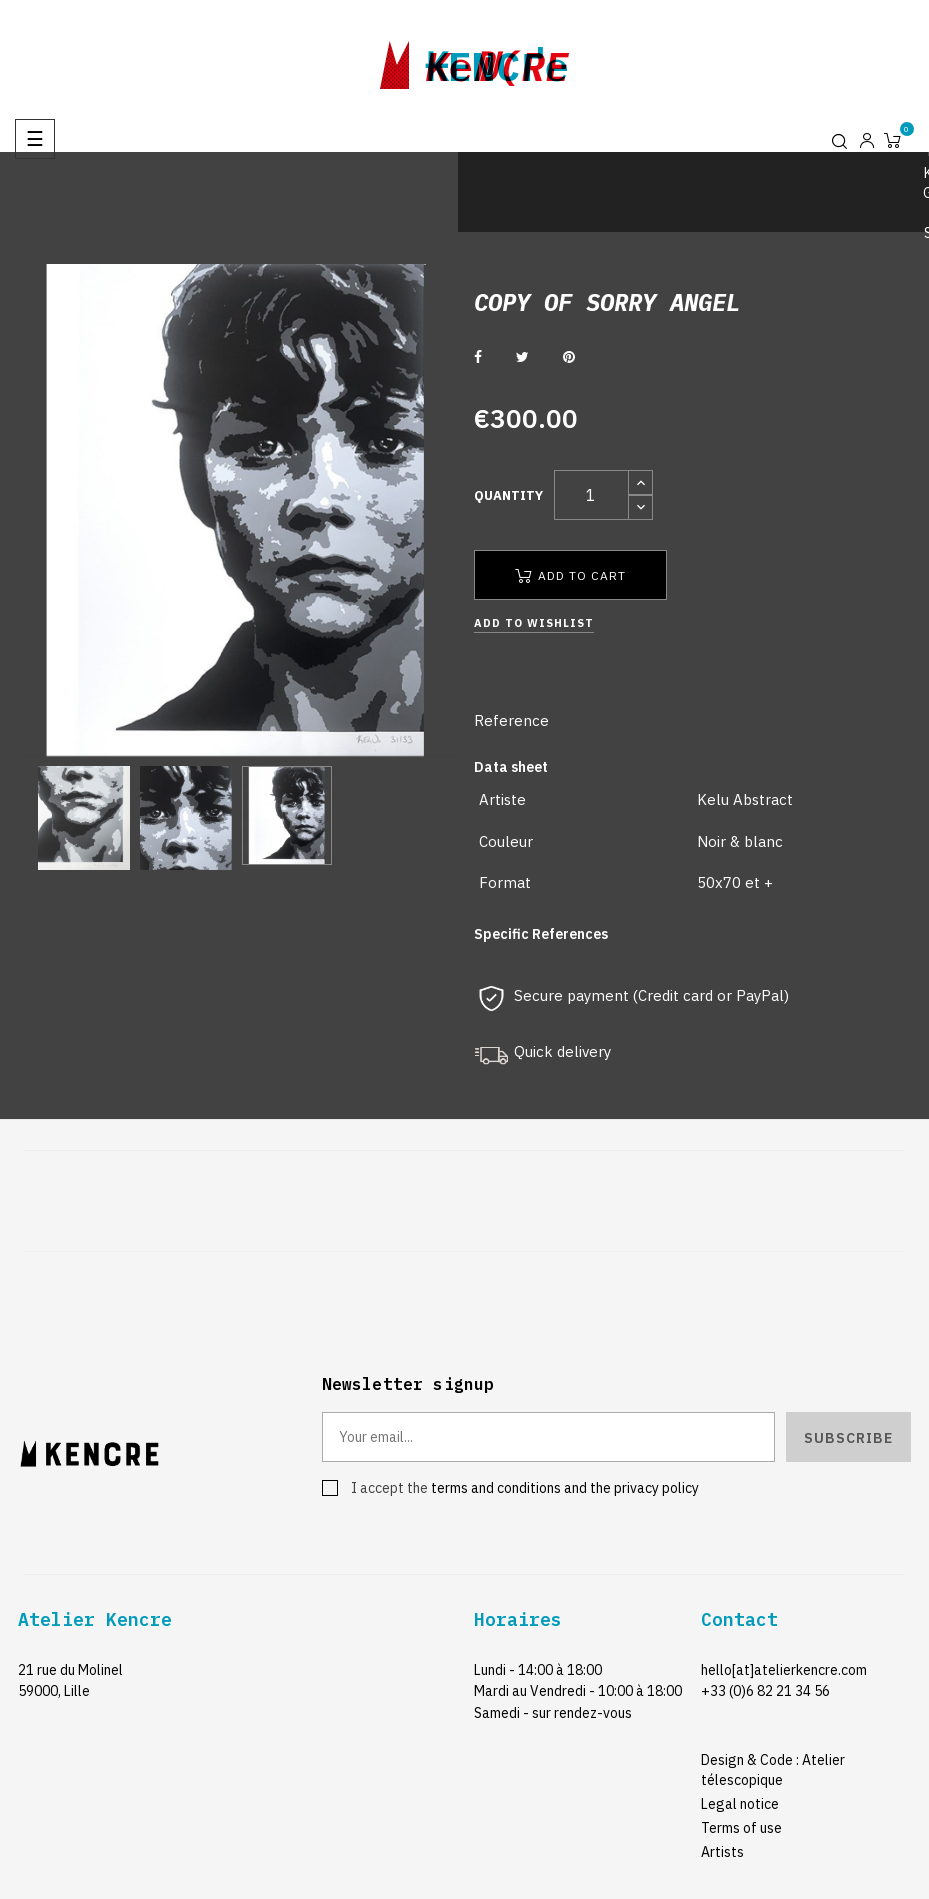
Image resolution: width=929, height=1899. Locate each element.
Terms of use (741, 1828)
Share (478, 357)
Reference (511, 720)
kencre (497, 61)
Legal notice (740, 1804)
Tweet (522, 357)
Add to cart (570, 575)
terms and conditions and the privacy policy (565, 1488)
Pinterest (569, 357)
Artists (722, 1852)
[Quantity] (591, 495)
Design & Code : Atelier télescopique (773, 1770)
